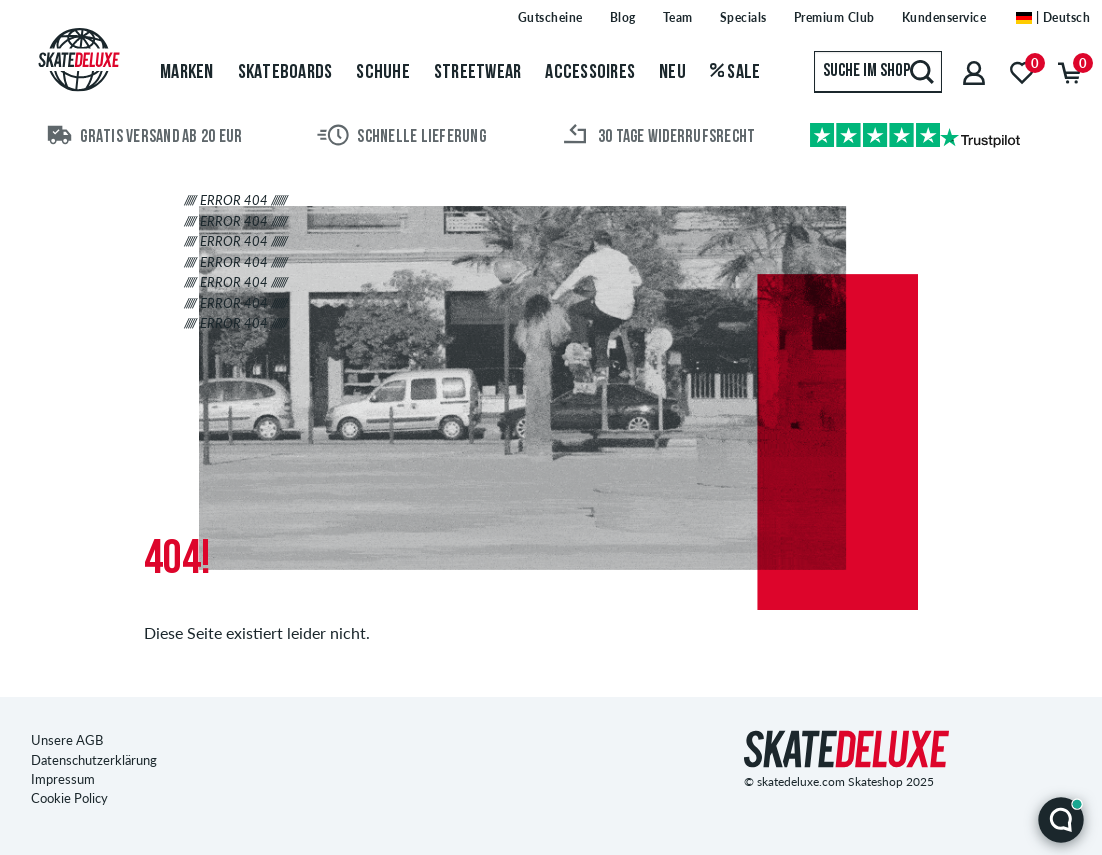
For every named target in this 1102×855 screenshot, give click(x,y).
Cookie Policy (69, 798)
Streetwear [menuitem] (478, 73)
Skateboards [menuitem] (285, 73)
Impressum (63, 779)
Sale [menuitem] (735, 73)
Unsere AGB (67, 740)
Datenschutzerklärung (94, 760)
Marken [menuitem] (187, 73)
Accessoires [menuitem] (590, 73)
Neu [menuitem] (672, 73)
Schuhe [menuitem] (383, 73)
